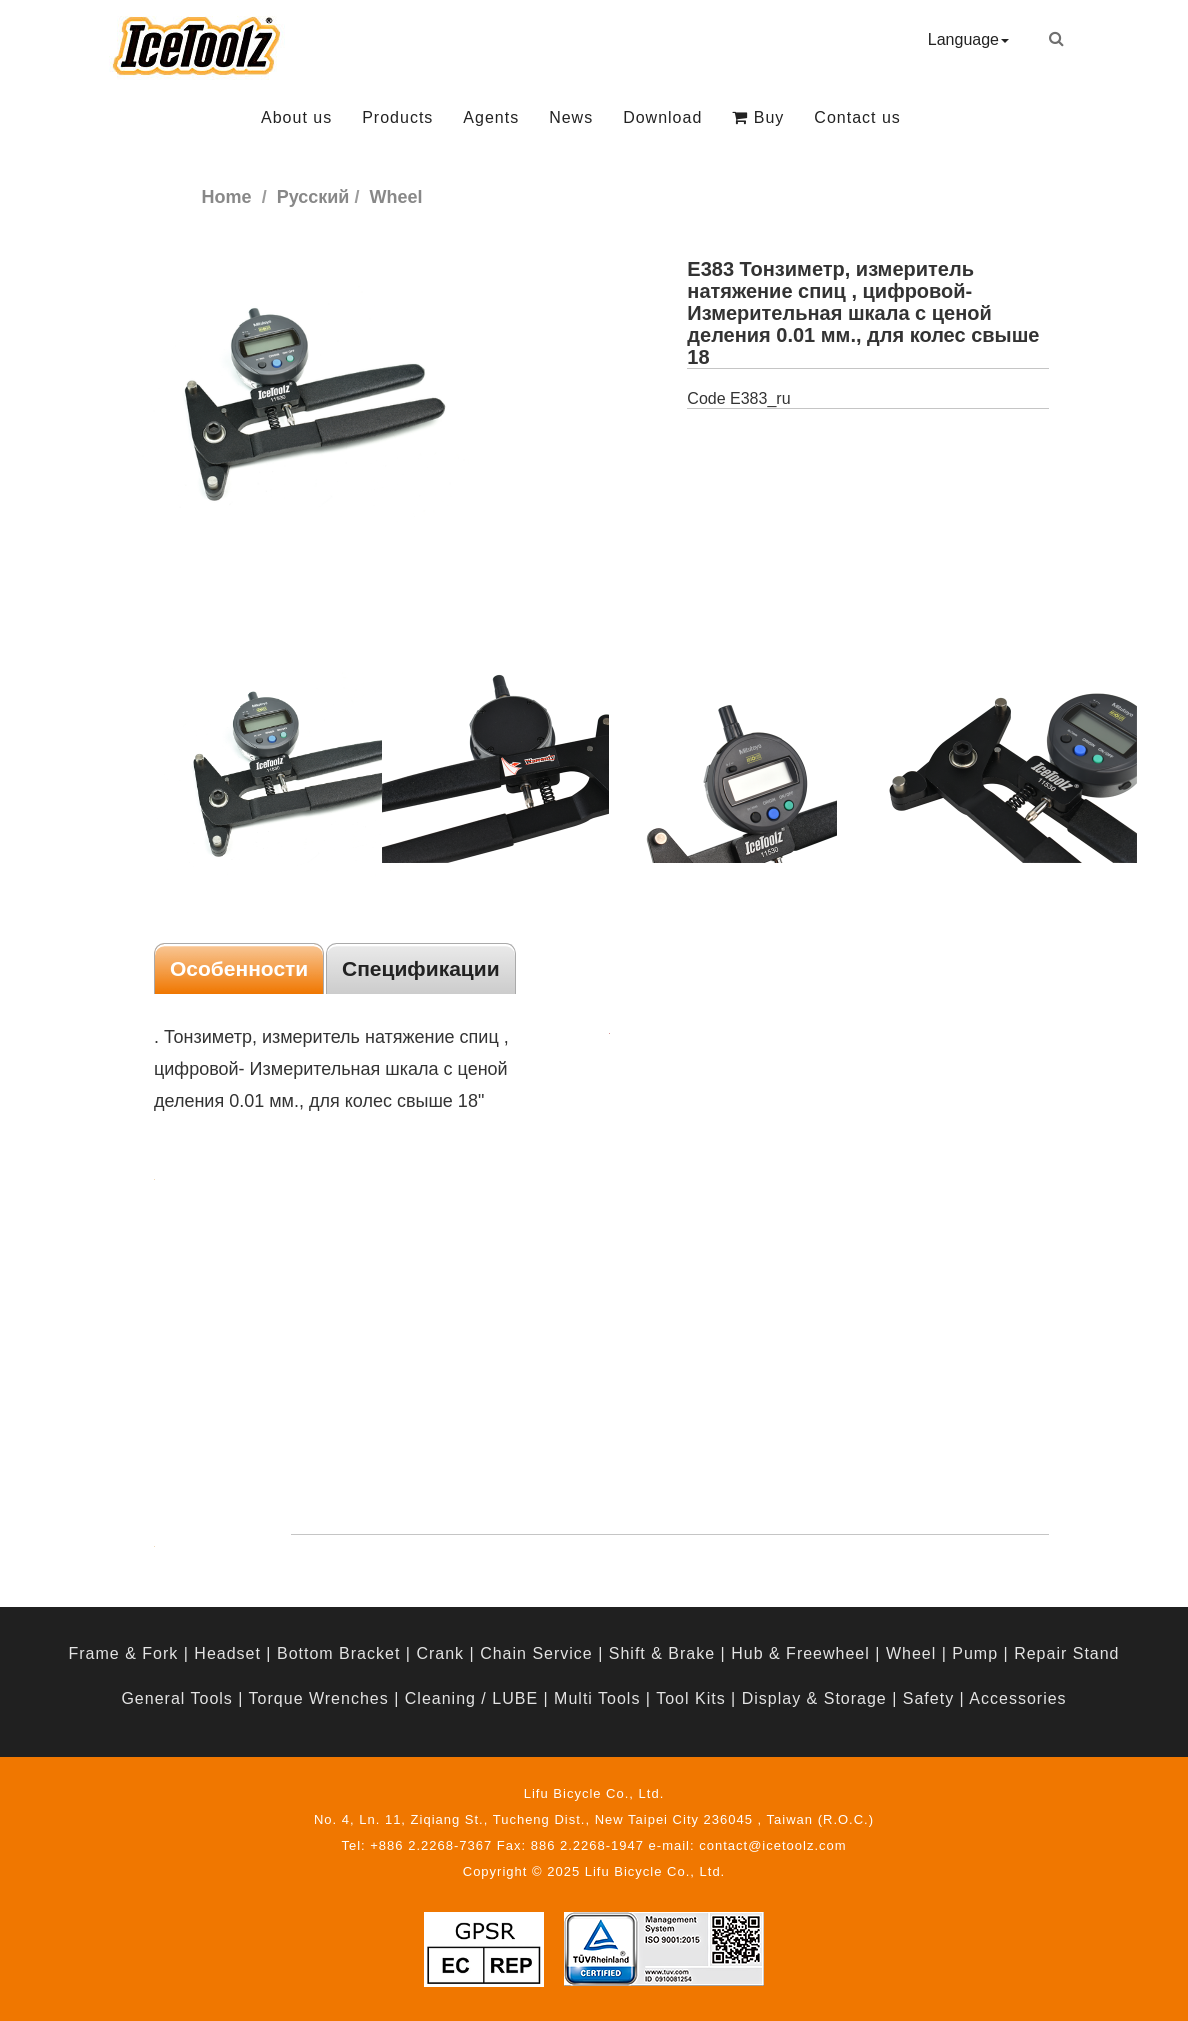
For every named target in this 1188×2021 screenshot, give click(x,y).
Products (397, 117)
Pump (975, 1653)
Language (968, 39)
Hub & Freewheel (800, 1653)
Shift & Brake (662, 1653)
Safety (928, 1698)
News (571, 117)
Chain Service (536, 1653)
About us (296, 117)
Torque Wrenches (319, 1698)
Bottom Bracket (338, 1653)
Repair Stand (1066, 1653)
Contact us (857, 117)
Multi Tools (597, 1698)
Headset (227, 1653)
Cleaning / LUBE (471, 1698)
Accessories (1017, 1698)
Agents (491, 117)
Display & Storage (814, 1698)
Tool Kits (690, 1698)
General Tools (176, 1698)
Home (227, 197)
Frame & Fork (123, 1653)
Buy (758, 117)
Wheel (911, 1653)
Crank (440, 1653)
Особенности (239, 968)
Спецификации (421, 968)
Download (662, 117)
